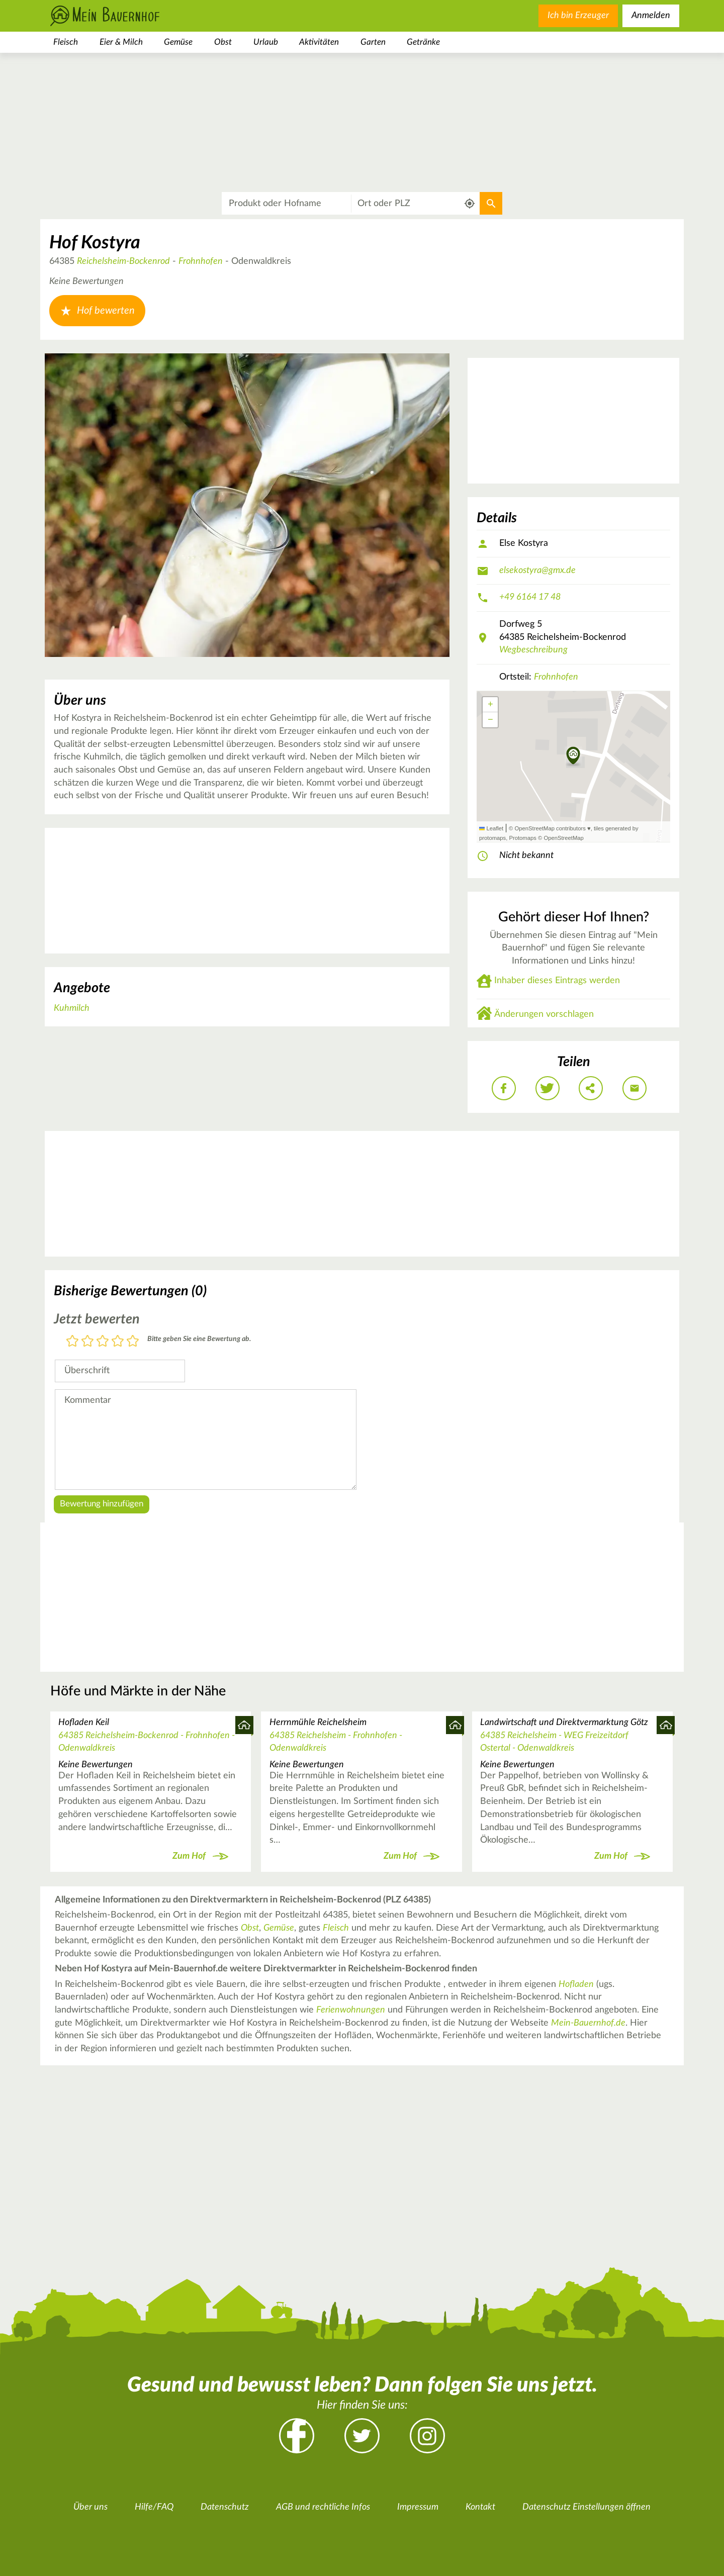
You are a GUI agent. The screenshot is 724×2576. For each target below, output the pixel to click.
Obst (223, 42)
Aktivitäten (319, 42)
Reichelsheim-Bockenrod (123, 261)
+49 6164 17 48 (530, 597)
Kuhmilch (71, 1008)
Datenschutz (225, 2507)
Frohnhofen (200, 261)
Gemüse (178, 42)
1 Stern (72, 1342)
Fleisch (65, 42)
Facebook (297, 2436)
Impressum (417, 2507)
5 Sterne (133, 1342)
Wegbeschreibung (533, 649)
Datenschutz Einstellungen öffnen (586, 2507)
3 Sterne (103, 1342)
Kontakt (480, 2507)
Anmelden (650, 15)
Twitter (362, 2436)
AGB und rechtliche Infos (323, 2507)
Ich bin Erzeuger (578, 15)
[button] (573, 756)
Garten (373, 42)
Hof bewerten (97, 311)
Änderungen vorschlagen (544, 1014)
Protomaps (522, 838)
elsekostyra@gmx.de (537, 570)
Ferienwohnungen (350, 2010)
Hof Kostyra (94, 243)
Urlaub (265, 42)
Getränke (423, 42)
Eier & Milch (121, 42)
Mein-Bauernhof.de (588, 2023)
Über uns (90, 2507)
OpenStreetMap (563, 838)
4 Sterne (118, 1342)
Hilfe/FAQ (154, 2507)
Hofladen (576, 1984)
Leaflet (491, 828)
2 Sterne (87, 1342)
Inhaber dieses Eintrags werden (557, 980)
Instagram (427, 2436)
